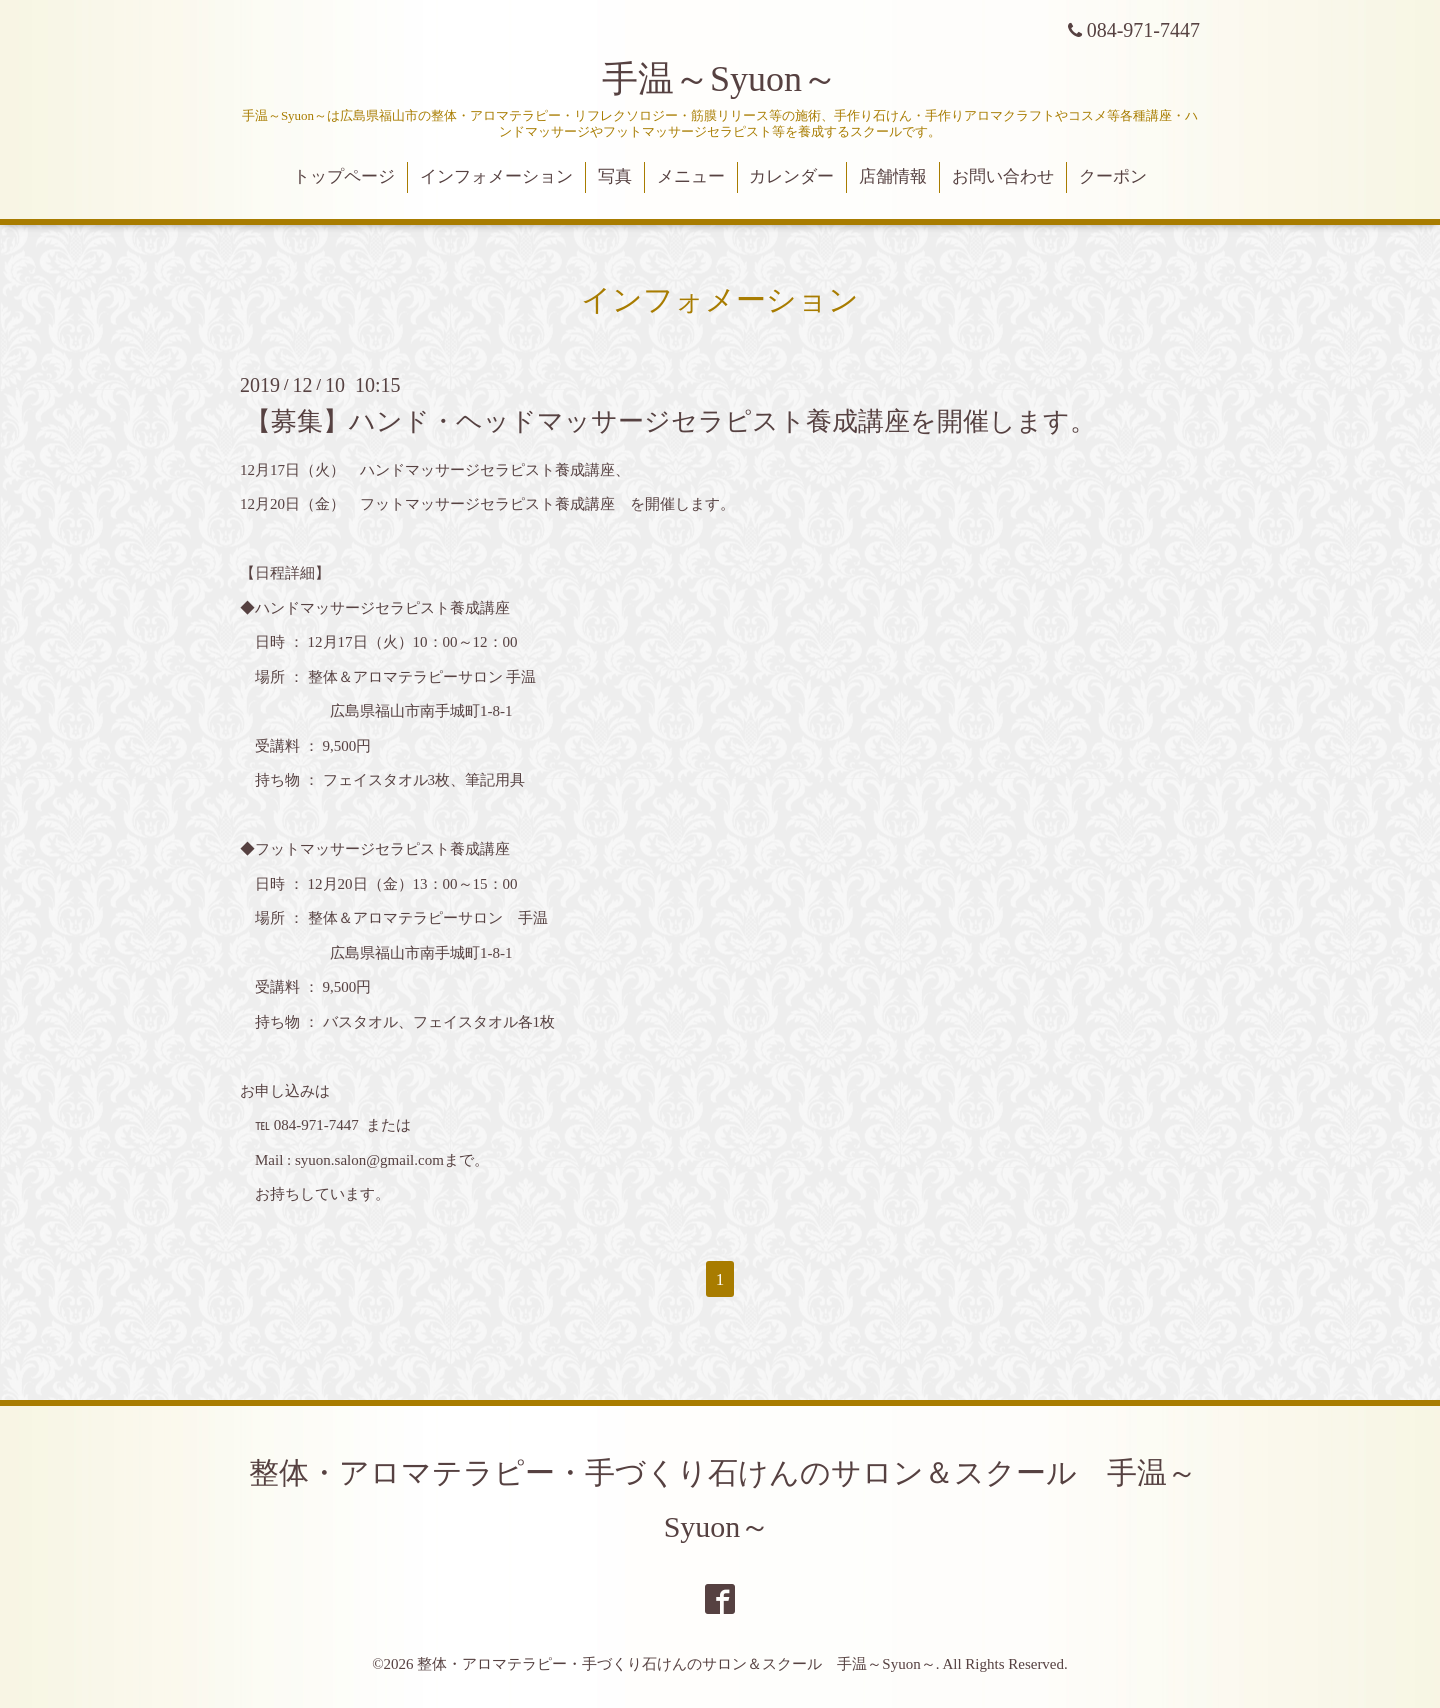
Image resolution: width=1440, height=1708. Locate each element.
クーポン (1113, 176)
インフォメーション (496, 176)
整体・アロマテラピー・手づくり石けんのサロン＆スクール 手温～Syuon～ (676, 1664)
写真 (615, 176)
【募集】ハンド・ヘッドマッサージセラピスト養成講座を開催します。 (670, 420)
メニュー (691, 176)
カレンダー (791, 176)
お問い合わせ (1003, 176)
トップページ (344, 176)
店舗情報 (893, 176)
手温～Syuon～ (720, 79)
